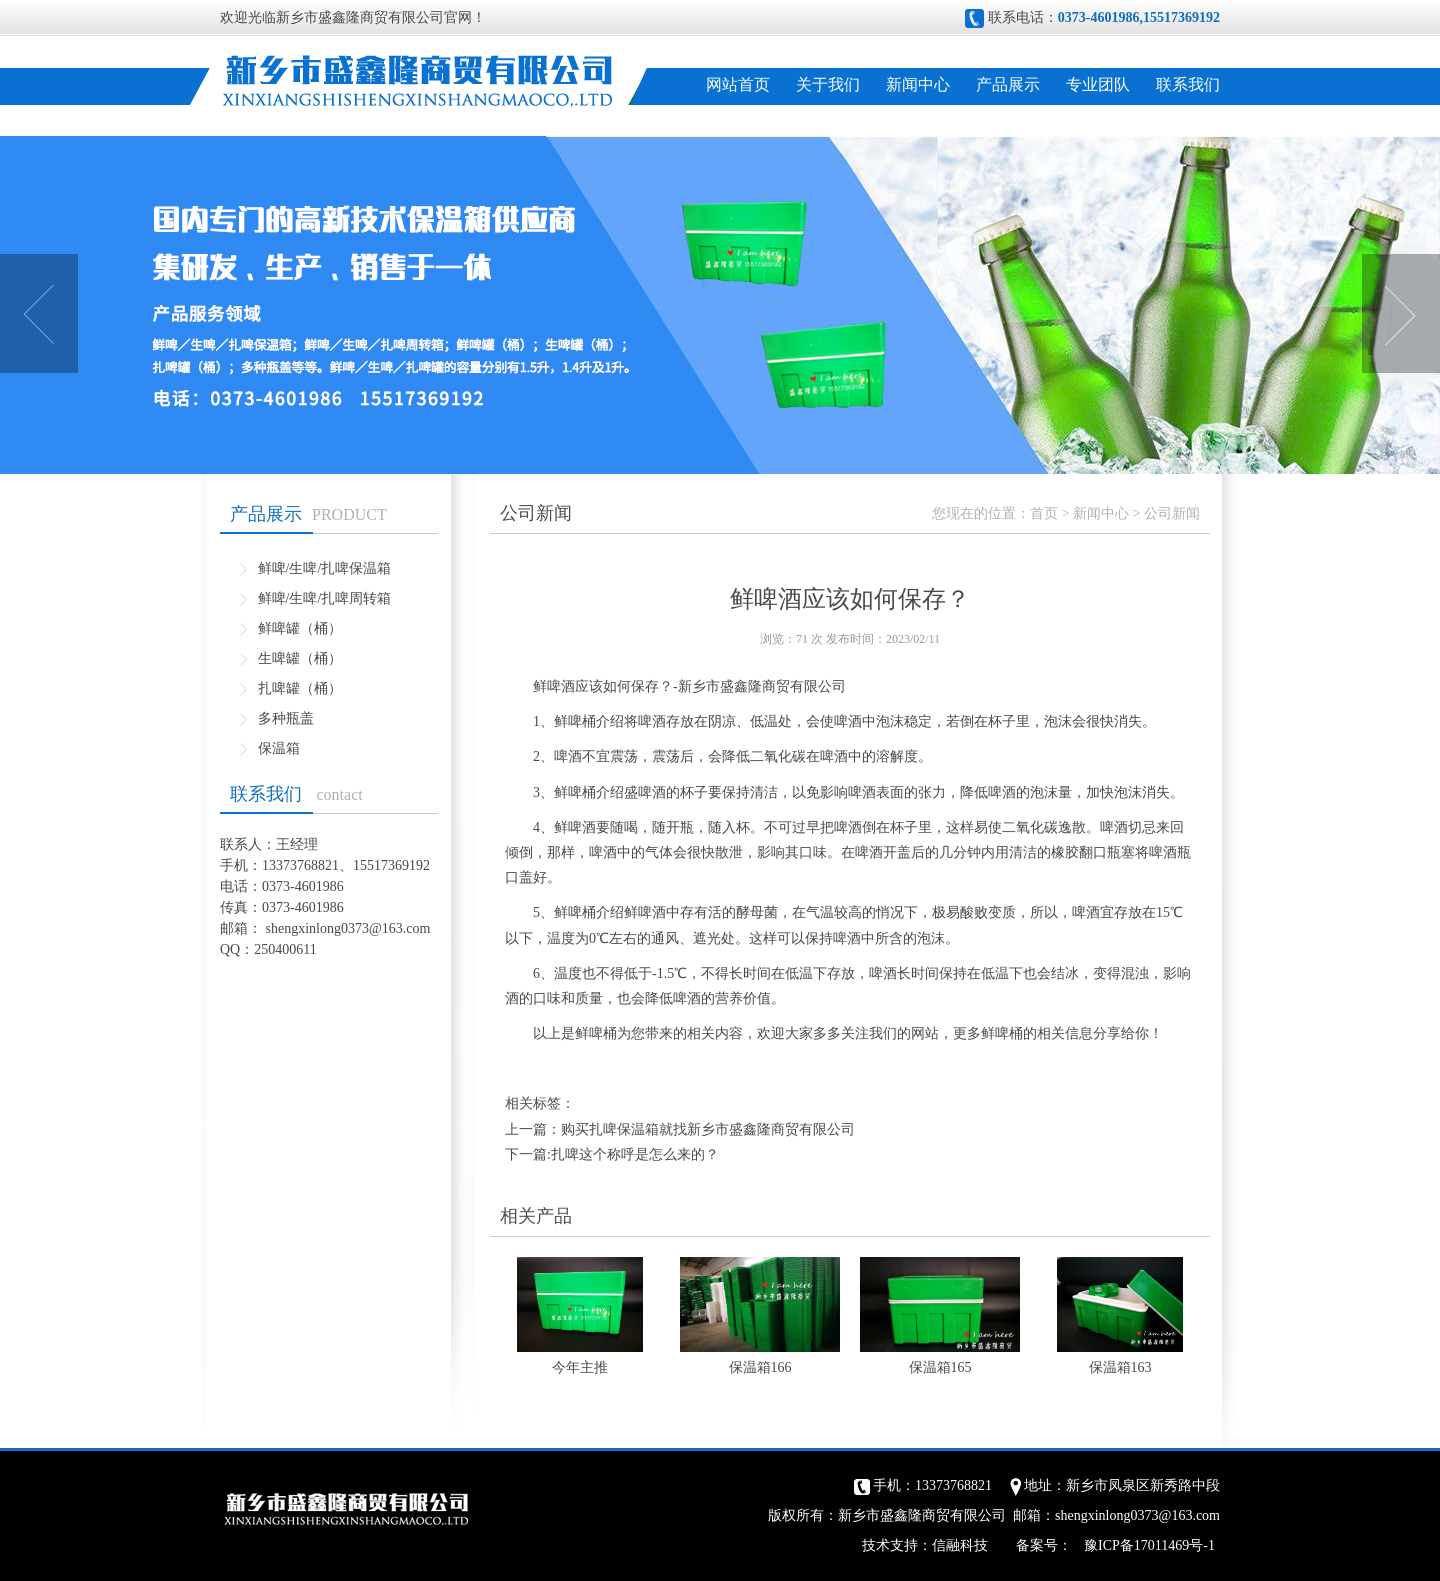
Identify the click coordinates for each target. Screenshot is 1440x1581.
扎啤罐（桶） (300, 688)
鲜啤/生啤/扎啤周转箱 (325, 598)
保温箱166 (760, 1367)
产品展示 (1008, 84)
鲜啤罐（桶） (300, 628)
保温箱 (279, 748)
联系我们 (1188, 84)
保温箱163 (1120, 1367)
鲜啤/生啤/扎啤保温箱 (325, 568)
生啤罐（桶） (300, 658)
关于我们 (828, 84)
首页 (1044, 513)
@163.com (400, 928)
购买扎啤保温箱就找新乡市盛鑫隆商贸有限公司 (708, 1129)
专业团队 (1098, 84)
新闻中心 (918, 84)
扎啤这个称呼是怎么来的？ (635, 1154)
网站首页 (738, 84)
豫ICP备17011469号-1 (1149, 1545)
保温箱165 (940, 1367)
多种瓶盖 (286, 718)
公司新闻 (1172, 513)
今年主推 (580, 1367)
